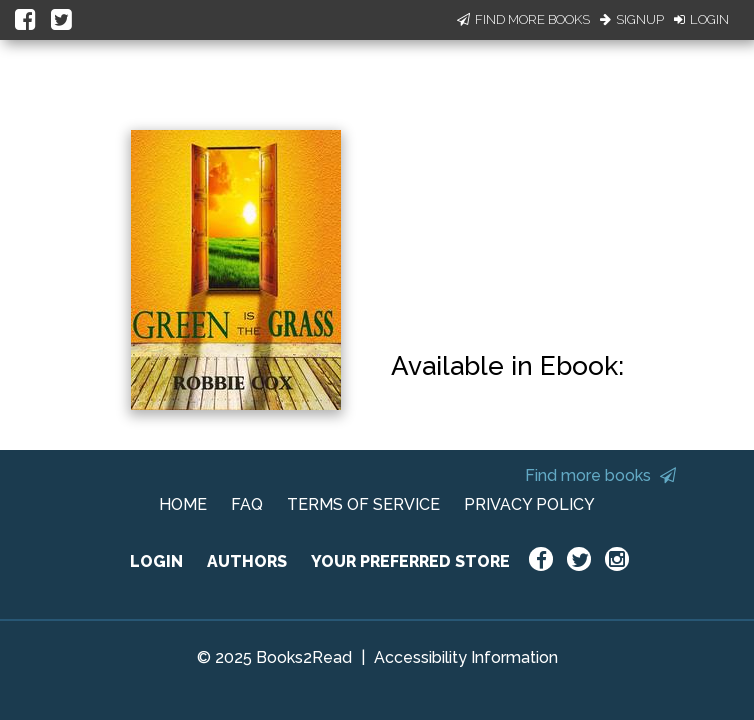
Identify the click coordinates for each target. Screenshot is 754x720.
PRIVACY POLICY (529, 504)
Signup (632, 19)
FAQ (247, 504)
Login (701, 19)
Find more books (600, 475)
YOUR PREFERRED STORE (410, 561)
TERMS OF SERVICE (363, 504)
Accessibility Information (466, 657)
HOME (183, 504)
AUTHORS (247, 561)
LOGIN (156, 561)
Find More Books (523, 19)
